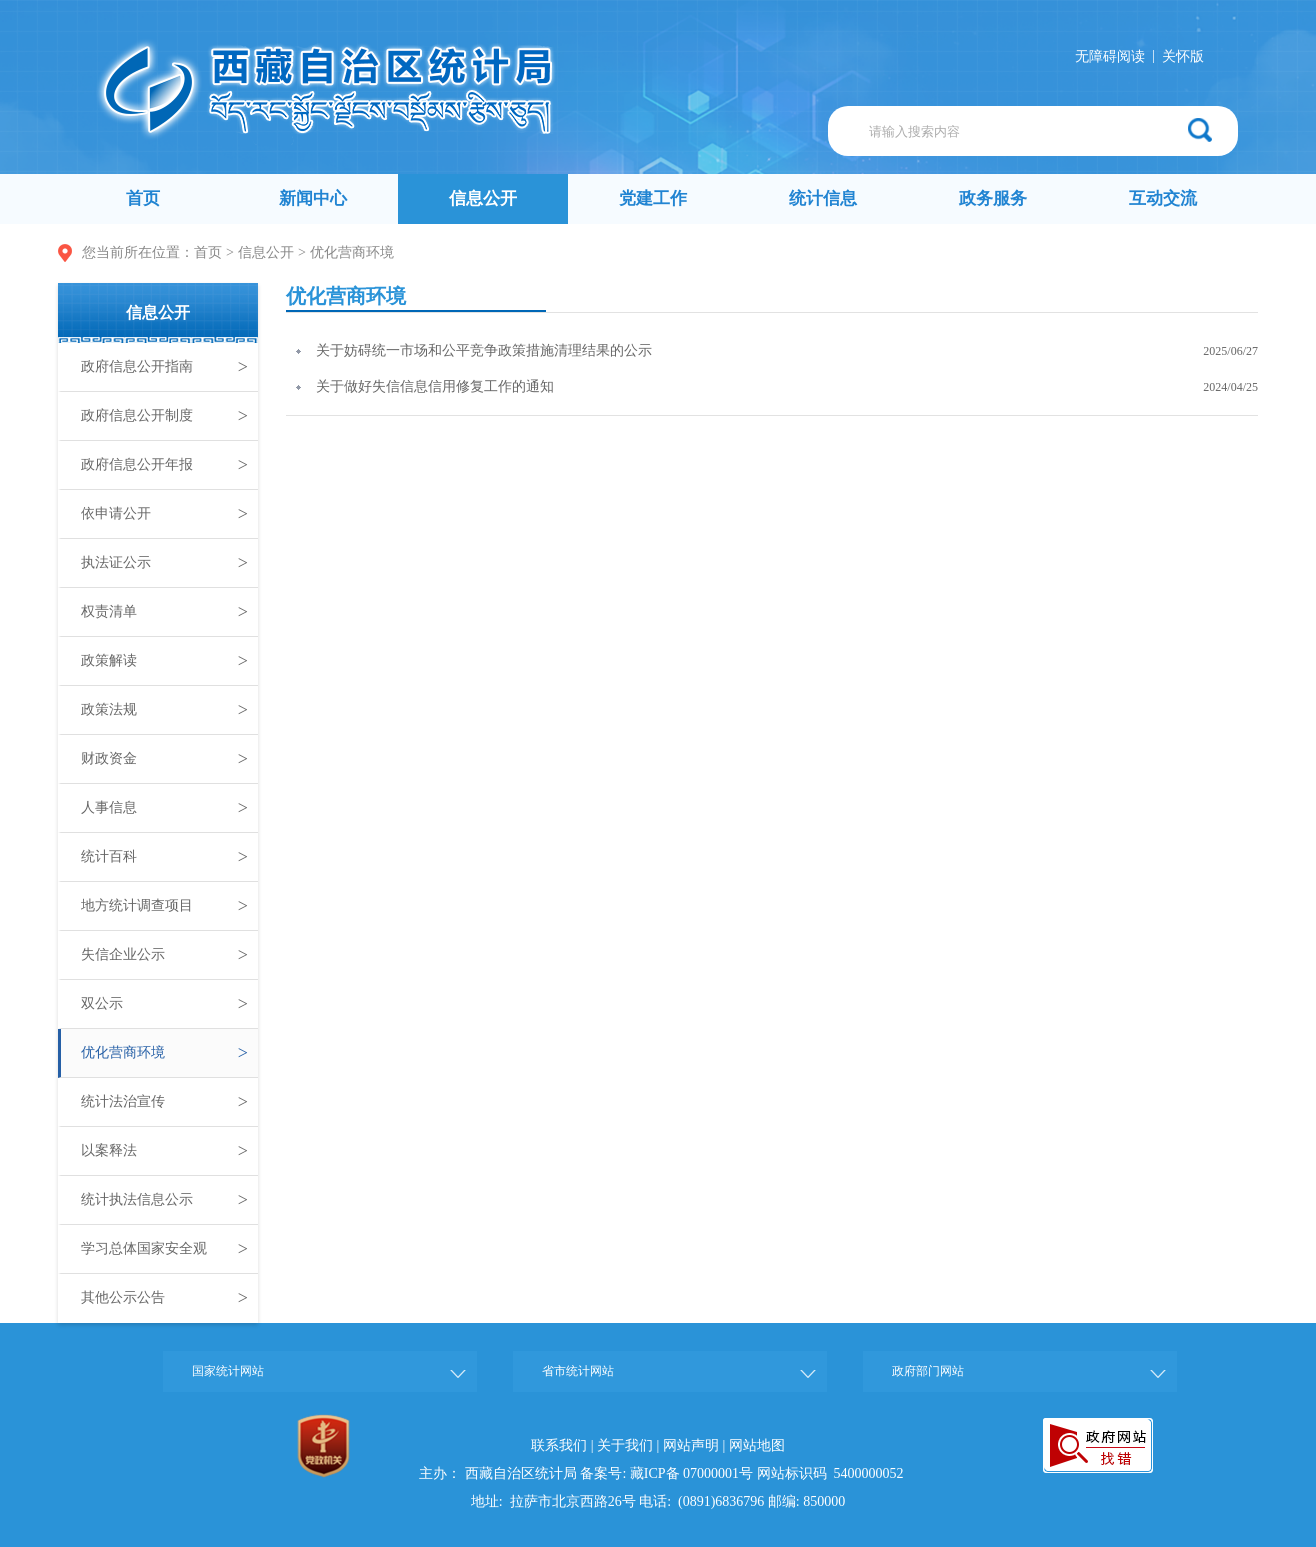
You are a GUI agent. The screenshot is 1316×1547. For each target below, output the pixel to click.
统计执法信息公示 (164, 1200)
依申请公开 (164, 514)
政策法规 (164, 710)
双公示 (164, 1004)
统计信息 (823, 198)
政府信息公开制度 (164, 416)
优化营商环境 (352, 252)
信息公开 (483, 198)
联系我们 (559, 1445)
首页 (143, 198)
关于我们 (625, 1445)
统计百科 (164, 857)
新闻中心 (313, 198)
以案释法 (164, 1151)
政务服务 (993, 198)
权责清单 (164, 612)
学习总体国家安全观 (164, 1249)
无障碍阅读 (1110, 56)
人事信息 (164, 808)
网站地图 (757, 1445)
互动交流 (1163, 198)
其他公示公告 (164, 1298)
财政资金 (164, 759)
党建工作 (653, 198)
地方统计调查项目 (164, 906)
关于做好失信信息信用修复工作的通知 (435, 386)
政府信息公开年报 (164, 465)
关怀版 (1183, 56)
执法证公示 (164, 563)
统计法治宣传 (164, 1102)
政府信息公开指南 (164, 367)
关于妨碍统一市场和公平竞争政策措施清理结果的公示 (484, 350)
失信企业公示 (164, 955)
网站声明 (691, 1445)
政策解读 (164, 661)
